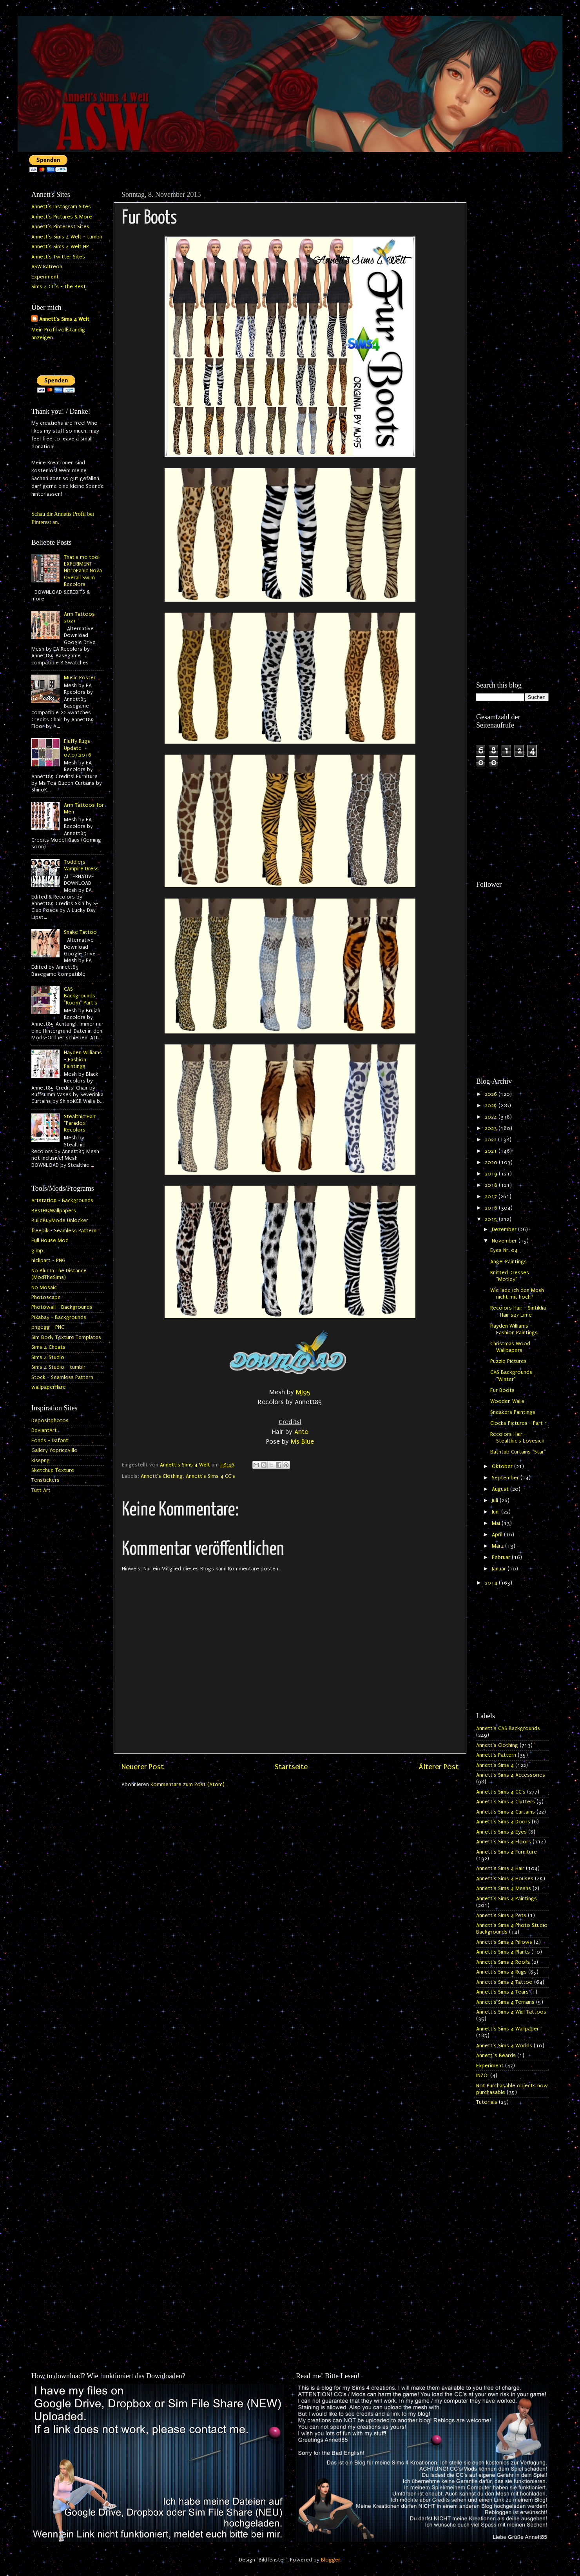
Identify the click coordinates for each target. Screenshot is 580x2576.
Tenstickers (45, 1480)
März (498, 1546)
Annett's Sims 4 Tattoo (504, 1982)
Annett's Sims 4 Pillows (504, 1942)
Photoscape (46, 1297)
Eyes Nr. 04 (504, 1250)
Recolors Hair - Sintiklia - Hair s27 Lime (518, 1311)
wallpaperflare (48, 1387)
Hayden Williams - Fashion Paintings (83, 1060)
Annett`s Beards (496, 2055)
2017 (491, 1196)
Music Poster (80, 678)
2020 (492, 1162)
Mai (497, 1523)
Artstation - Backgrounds (62, 1200)
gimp (37, 1251)
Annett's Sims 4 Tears (502, 1992)
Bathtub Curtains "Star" (518, 1452)
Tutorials (486, 2102)
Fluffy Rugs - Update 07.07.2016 (79, 748)
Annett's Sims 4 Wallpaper (507, 2029)
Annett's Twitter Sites (58, 257)
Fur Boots (502, 1390)
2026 (491, 1094)
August (501, 1489)
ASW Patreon (46, 267)
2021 (491, 1151)
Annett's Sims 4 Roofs (503, 1962)
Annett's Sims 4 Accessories (510, 1775)
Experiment (45, 277)
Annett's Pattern (496, 1755)
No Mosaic (44, 1287)
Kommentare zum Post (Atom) (187, 1784)
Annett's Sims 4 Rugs (501, 1972)
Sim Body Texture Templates (66, 1337)
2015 (492, 1219)
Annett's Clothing (162, 1476)
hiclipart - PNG (48, 1260)
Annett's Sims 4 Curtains (505, 1812)
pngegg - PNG (48, 1327)
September (506, 1478)
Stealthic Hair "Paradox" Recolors (80, 1123)
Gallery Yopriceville (54, 1450)
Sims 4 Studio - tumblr (58, 1367)
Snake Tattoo (80, 932)
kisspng (40, 1460)
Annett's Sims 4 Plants (503, 1952)
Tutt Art (41, 1490)
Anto (301, 1431)
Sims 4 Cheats (48, 1347)
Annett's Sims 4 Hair (500, 1868)
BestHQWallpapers (53, 1211)
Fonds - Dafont (49, 1440)
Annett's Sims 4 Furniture (506, 1852)
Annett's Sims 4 (495, 1765)
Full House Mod (50, 1240)
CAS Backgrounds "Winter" (511, 1375)
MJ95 (303, 1392)
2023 (491, 1128)
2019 (492, 1174)
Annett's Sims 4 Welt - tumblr (67, 237)
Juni (496, 1512)
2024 (491, 1117)
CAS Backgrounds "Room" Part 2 (81, 996)
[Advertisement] (512, 304)
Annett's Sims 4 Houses (504, 1879)
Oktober (503, 1466)
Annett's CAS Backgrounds (508, 1728)
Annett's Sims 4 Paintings (506, 1899)
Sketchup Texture (52, 1470)
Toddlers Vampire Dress (81, 865)
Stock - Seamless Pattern (62, 1377)
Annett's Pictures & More (61, 217)
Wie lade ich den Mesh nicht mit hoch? (517, 1293)
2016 (492, 1208)
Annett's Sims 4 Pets (501, 1915)
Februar (502, 1557)
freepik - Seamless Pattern (63, 1231)
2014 (492, 1583)
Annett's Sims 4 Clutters (505, 1802)
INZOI (482, 2075)
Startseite (291, 1767)
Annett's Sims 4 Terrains (505, 2002)
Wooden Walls (507, 1401)
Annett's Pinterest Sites (60, 227)
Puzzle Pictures (508, 1361)
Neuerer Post (142, 1767)
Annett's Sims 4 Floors (503, 1842)
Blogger (330, 2560)
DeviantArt (44, 1430)
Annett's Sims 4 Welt (64, 319)
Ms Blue (302, 1441)
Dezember (505, 1229)
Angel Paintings (508, 1262)
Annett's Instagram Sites (61, 207)
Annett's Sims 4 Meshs (503, 1888)
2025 (491, 1105)
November (505, 1241)
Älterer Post (439, 1767)
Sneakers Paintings (512, 1412)
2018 (492, 1185)
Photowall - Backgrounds (61, 1307)
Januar (500, 1569)
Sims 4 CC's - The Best (58, 287)
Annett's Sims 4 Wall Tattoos (511, 2012)
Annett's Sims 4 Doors (503, 1822)
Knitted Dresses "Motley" (509, 1276)
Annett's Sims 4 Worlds (504, 2046)
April (498, 1535)
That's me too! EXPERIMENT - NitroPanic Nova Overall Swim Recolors (83, 571)
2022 (491, 1140)
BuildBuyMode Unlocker (59, 1220)
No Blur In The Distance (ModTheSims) (59, 1274)
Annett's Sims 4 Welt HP (60, 247)
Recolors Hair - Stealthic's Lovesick (517, 1437)
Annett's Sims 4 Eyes (501, 1832)
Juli (496, 1500)
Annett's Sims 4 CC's (210, 1476)
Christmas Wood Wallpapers (510, 1347)
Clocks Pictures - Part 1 (518, 1423)
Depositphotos (50, 1420)
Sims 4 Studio (47, 1357)
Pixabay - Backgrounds (58, 1317)
